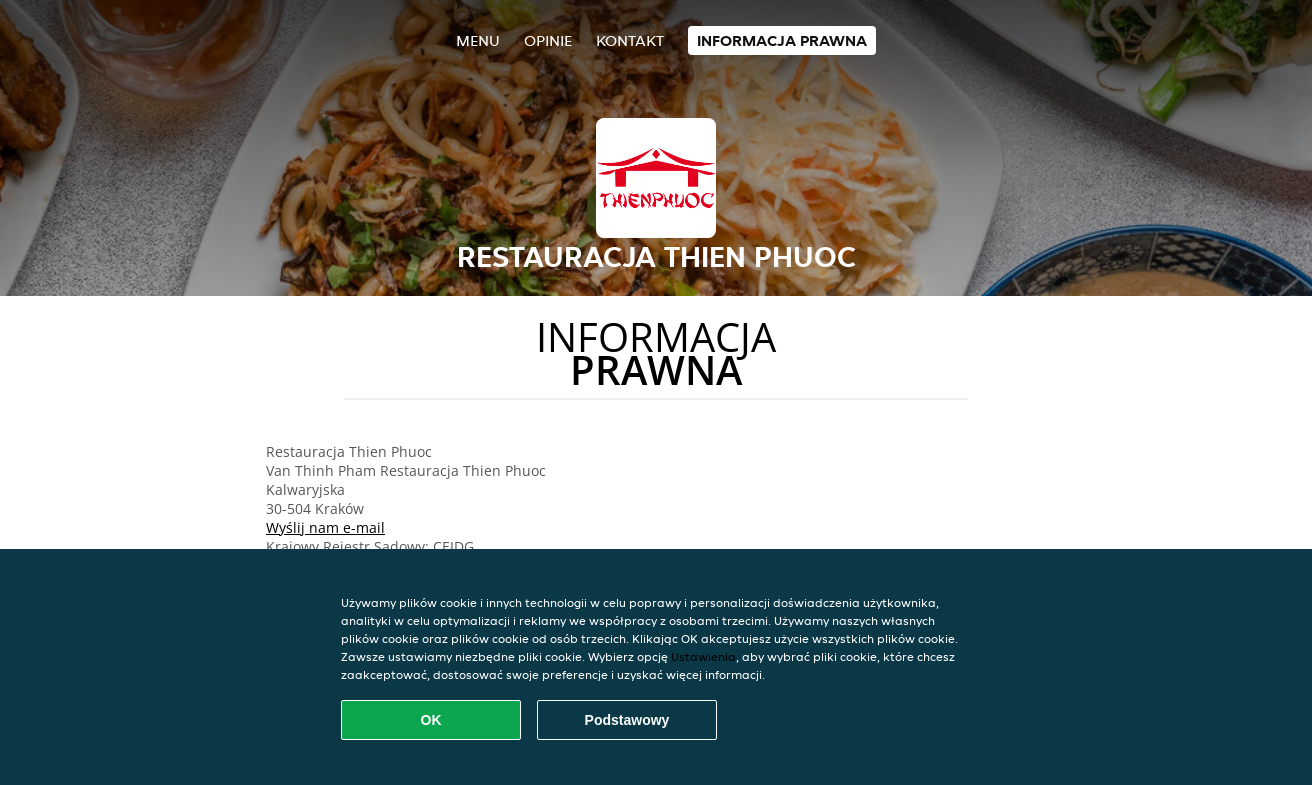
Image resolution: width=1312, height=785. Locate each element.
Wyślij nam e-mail (325, 527)
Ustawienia (703, 656)
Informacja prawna (782, 40)
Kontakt (630, 40)
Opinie (548, 40)
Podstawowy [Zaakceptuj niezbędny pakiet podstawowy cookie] (627, 720)
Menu (478, 40)
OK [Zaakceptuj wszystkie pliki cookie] (431, 720)
